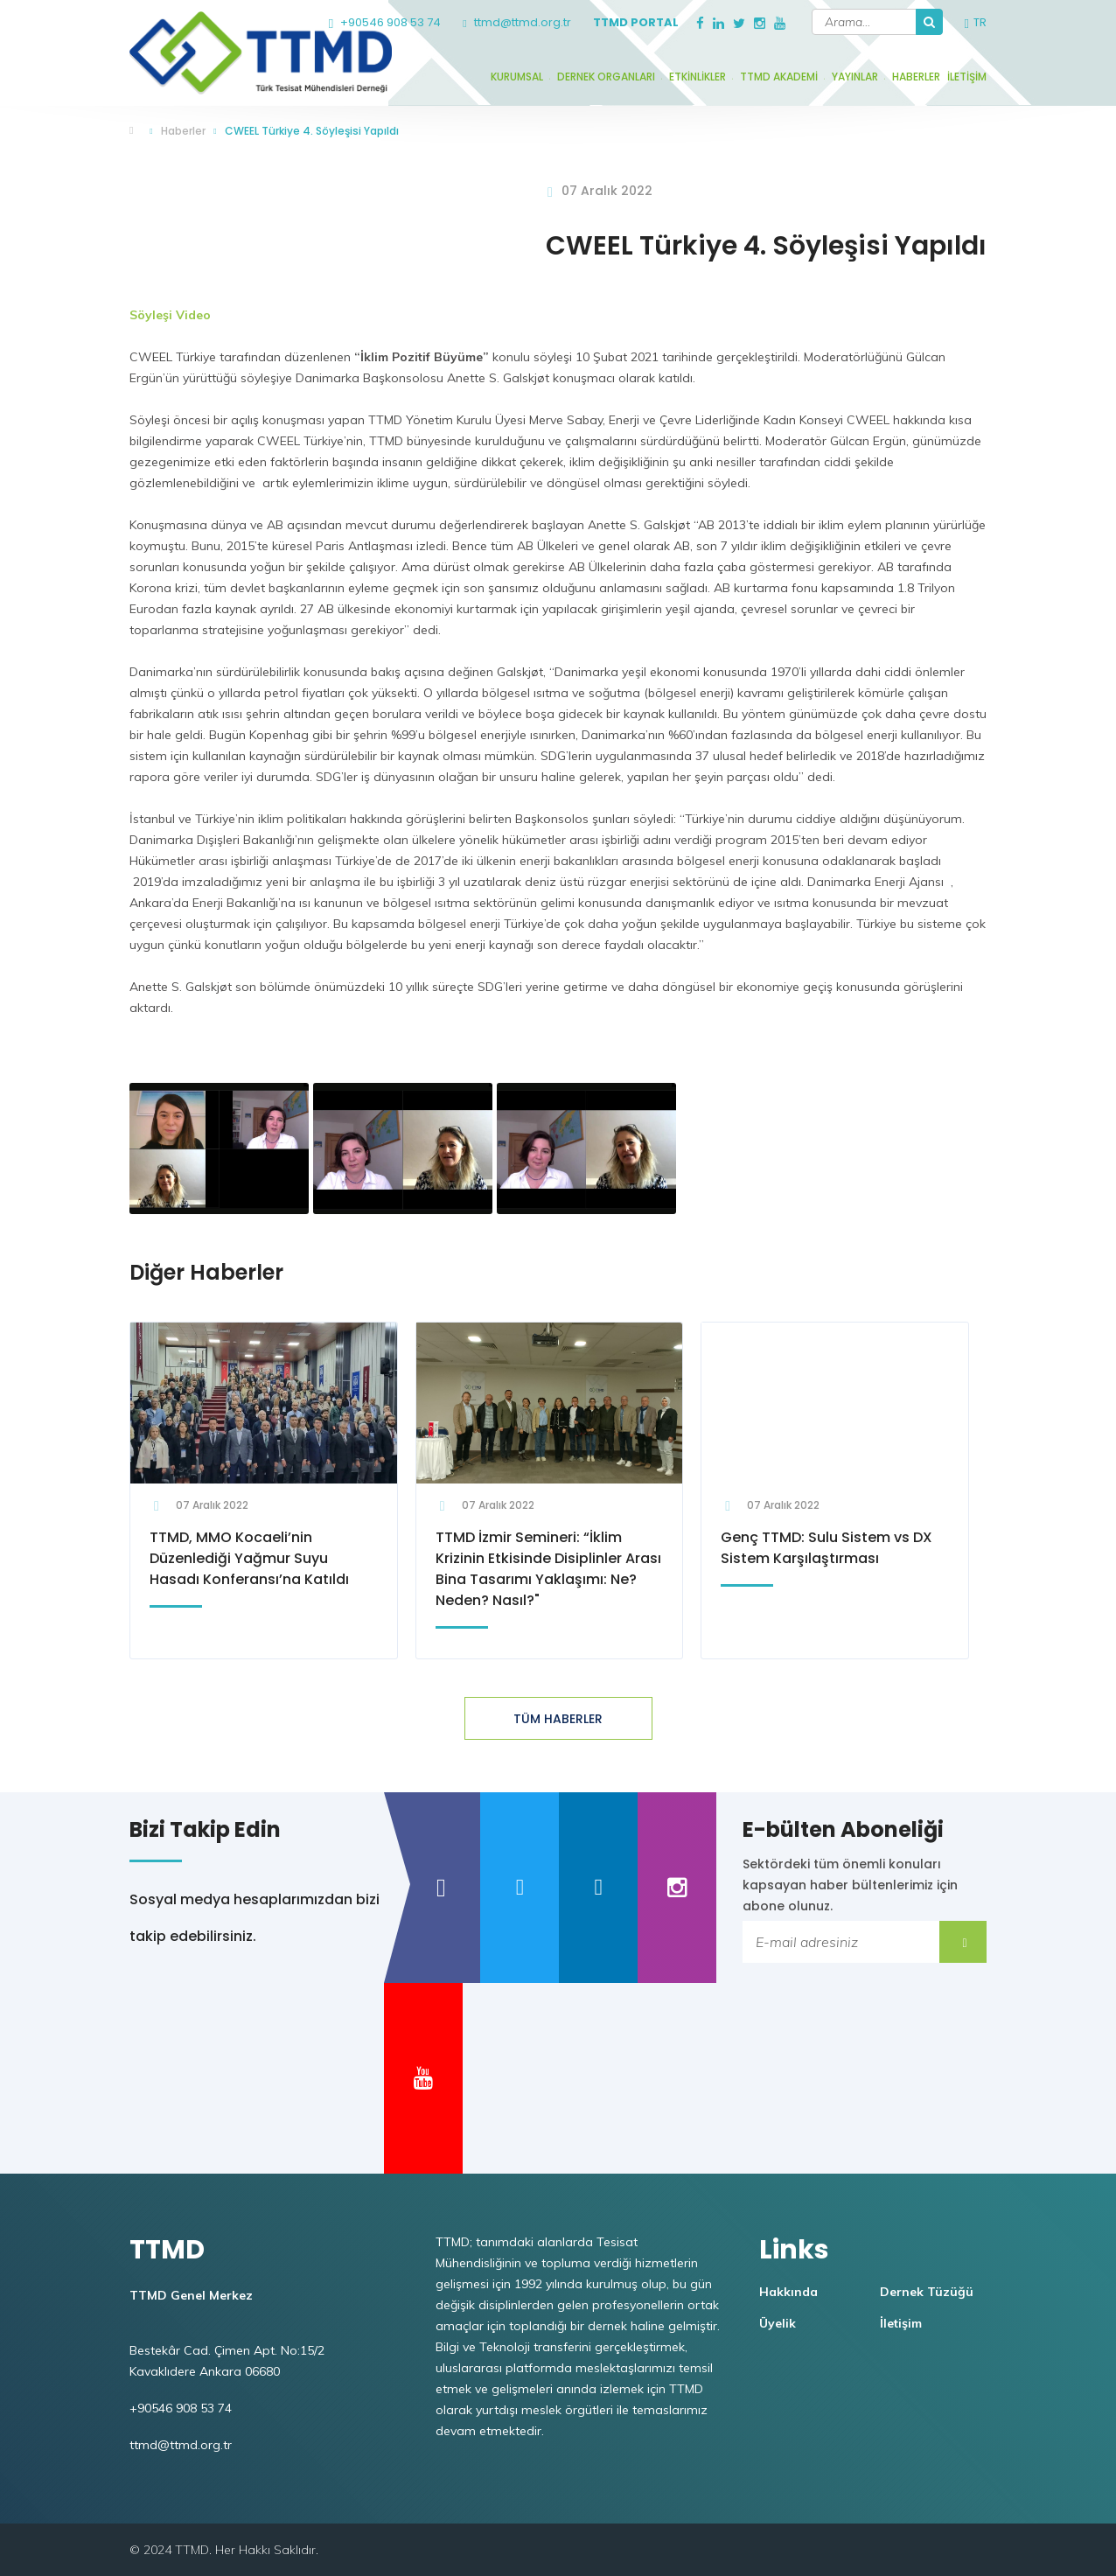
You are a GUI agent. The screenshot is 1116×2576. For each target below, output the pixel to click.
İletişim (967, 76)
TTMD (135, 131)
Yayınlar (855, 76)
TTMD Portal (636, 22)
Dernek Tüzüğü (926, 2292)
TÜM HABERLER (558, 1719)
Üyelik (777, 2323)
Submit (963, 1942)
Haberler (916, 76)
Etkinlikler (697, 76)
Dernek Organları (606, 76)
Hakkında (788, 2292)
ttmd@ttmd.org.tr (516, 22)
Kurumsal (517, 76)
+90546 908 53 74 (385, 22)
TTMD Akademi (779, 76)
